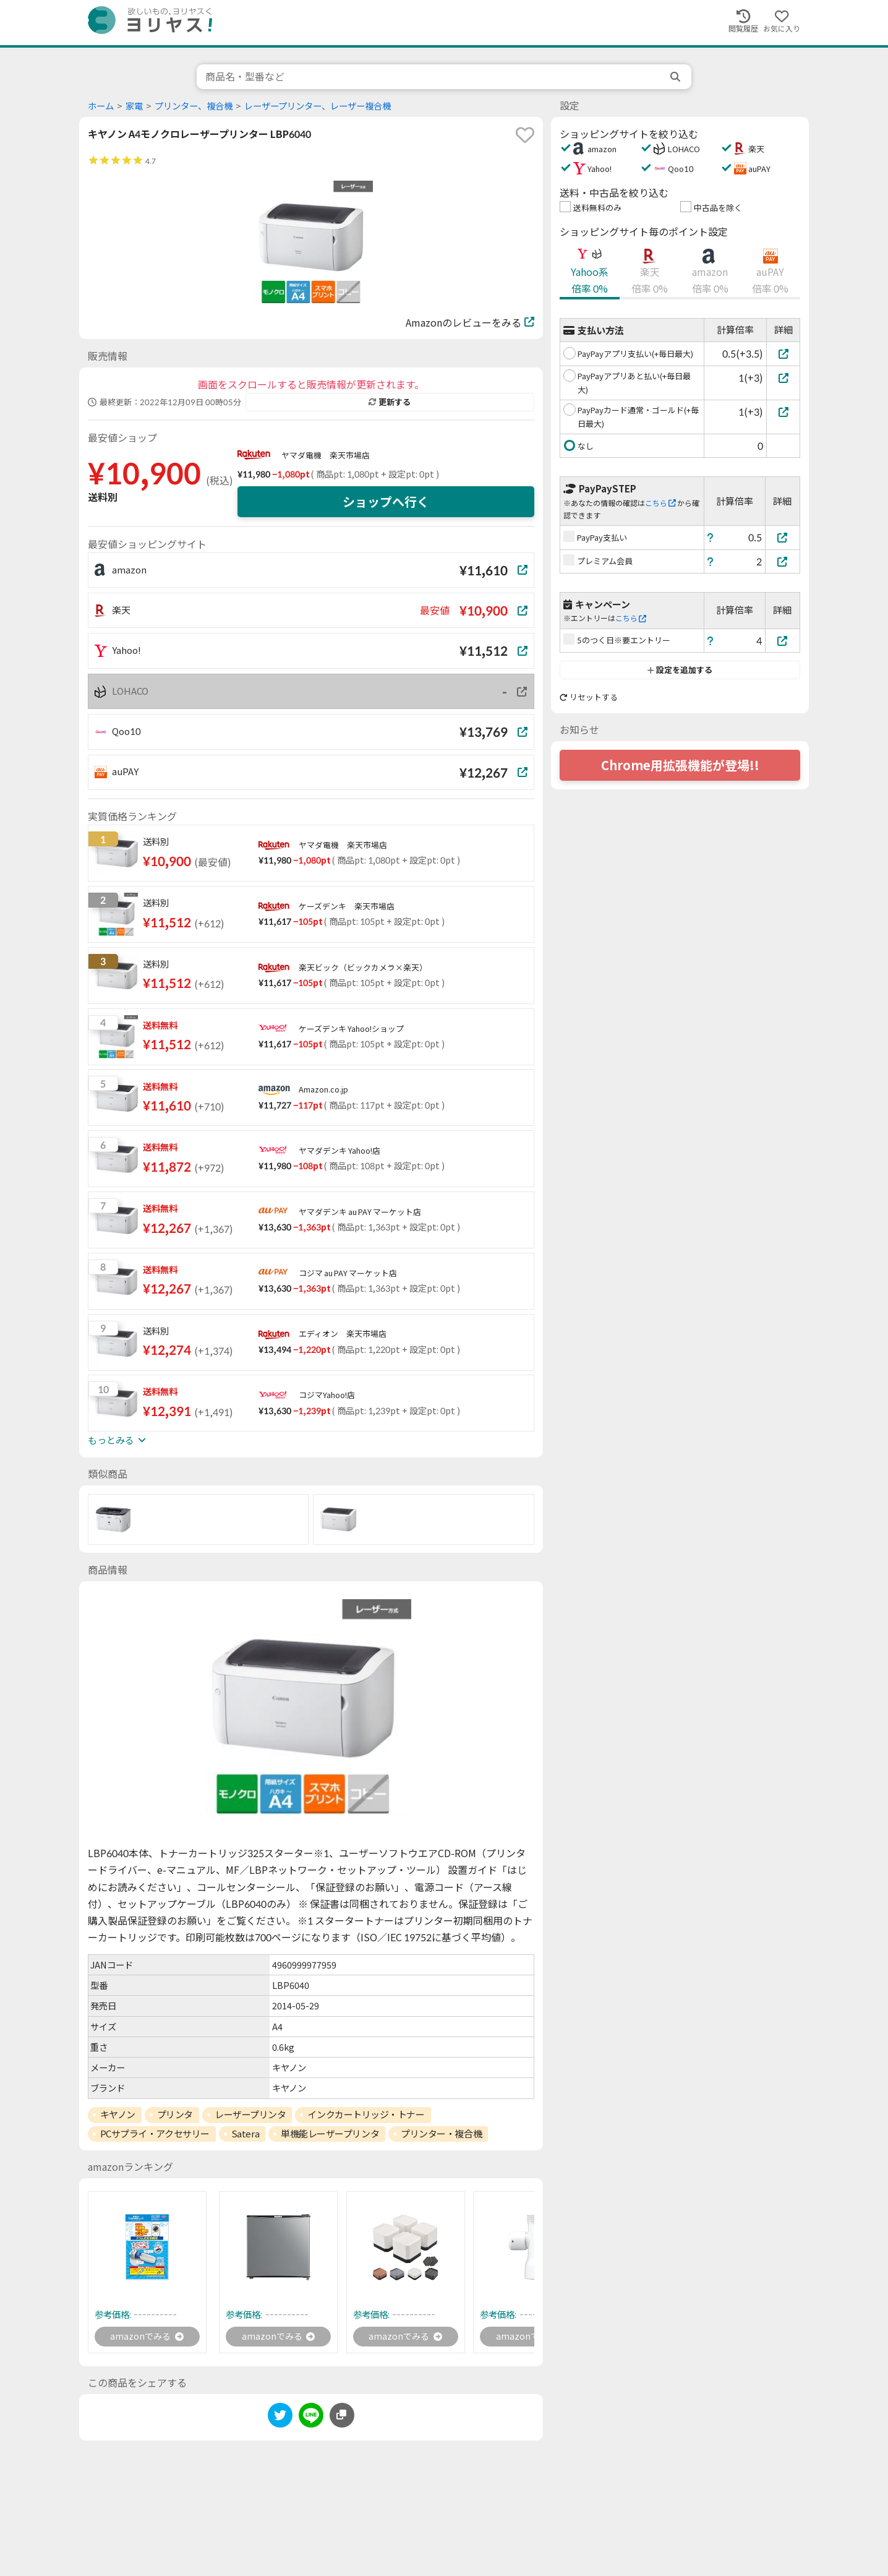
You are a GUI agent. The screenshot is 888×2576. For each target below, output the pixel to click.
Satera (245, 2133)
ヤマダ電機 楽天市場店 (325, 455)
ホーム (101, 106)
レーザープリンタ (250, 2114)
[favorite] (525, 135)
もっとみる (117, 1440)
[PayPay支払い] (783, 537)
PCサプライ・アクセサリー (155, 2133)
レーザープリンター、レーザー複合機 (317, 106)
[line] (311, 2419)
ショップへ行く (386, 501)
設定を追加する (679, 670)
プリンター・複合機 (441, 2133)
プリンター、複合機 (194, 106)
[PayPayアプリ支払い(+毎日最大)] (783, 353)
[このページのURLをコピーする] (342, 2417)
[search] (676, 76)
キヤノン (117, 2114)
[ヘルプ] (710, 537)
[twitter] (280, 2419)
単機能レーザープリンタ (330, 2133)
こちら (660, 503)
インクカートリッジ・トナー (365, 2114)
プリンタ (175, 2114)
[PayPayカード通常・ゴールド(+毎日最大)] (783, 411)
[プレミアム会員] (783, 561)
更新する (390, 402)
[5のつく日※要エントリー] (783, 640)
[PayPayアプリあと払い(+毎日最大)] (783, 377)
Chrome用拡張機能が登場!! (680, 765)
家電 (134, 106)
